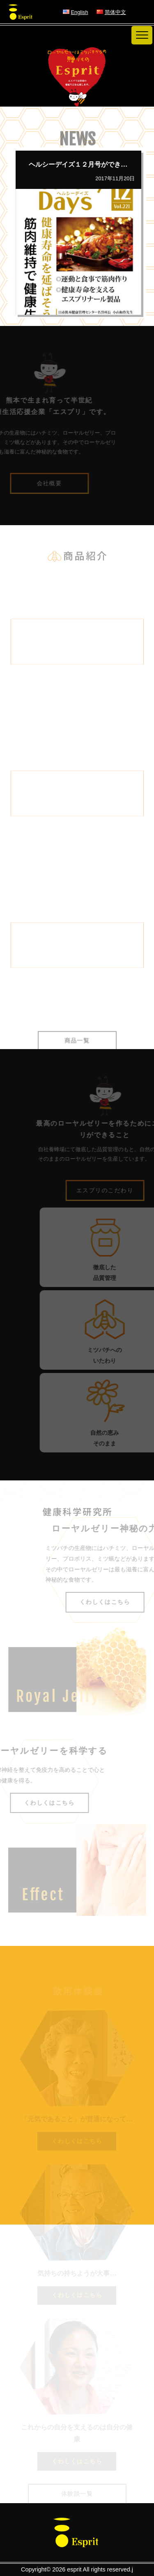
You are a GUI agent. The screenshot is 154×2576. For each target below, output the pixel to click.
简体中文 (115, 12)
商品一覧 (77, 1048)
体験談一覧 (77, 2493)
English (79, 12)
